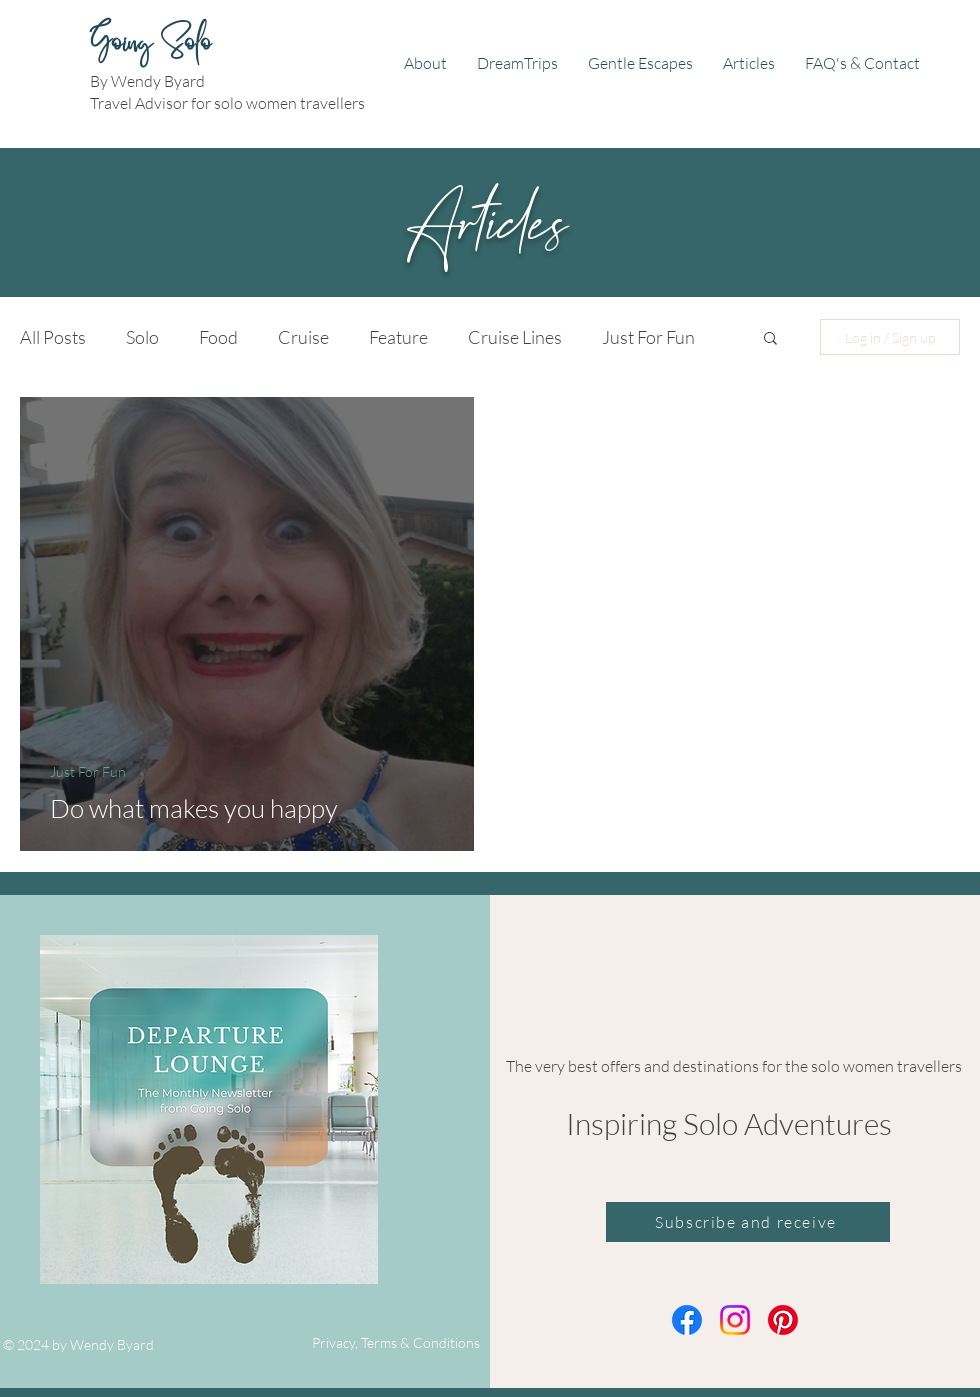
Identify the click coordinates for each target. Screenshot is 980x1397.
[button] (770, 339)
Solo (142, 337)
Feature (398, 337)
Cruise (303, 337)
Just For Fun (648, 337)
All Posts (53, 337)
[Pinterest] (783, 1320)
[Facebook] (687, 1320)
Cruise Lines (515, 337)
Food (218, 337)
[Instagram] (735, 1320)
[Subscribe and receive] (748, 1222)
